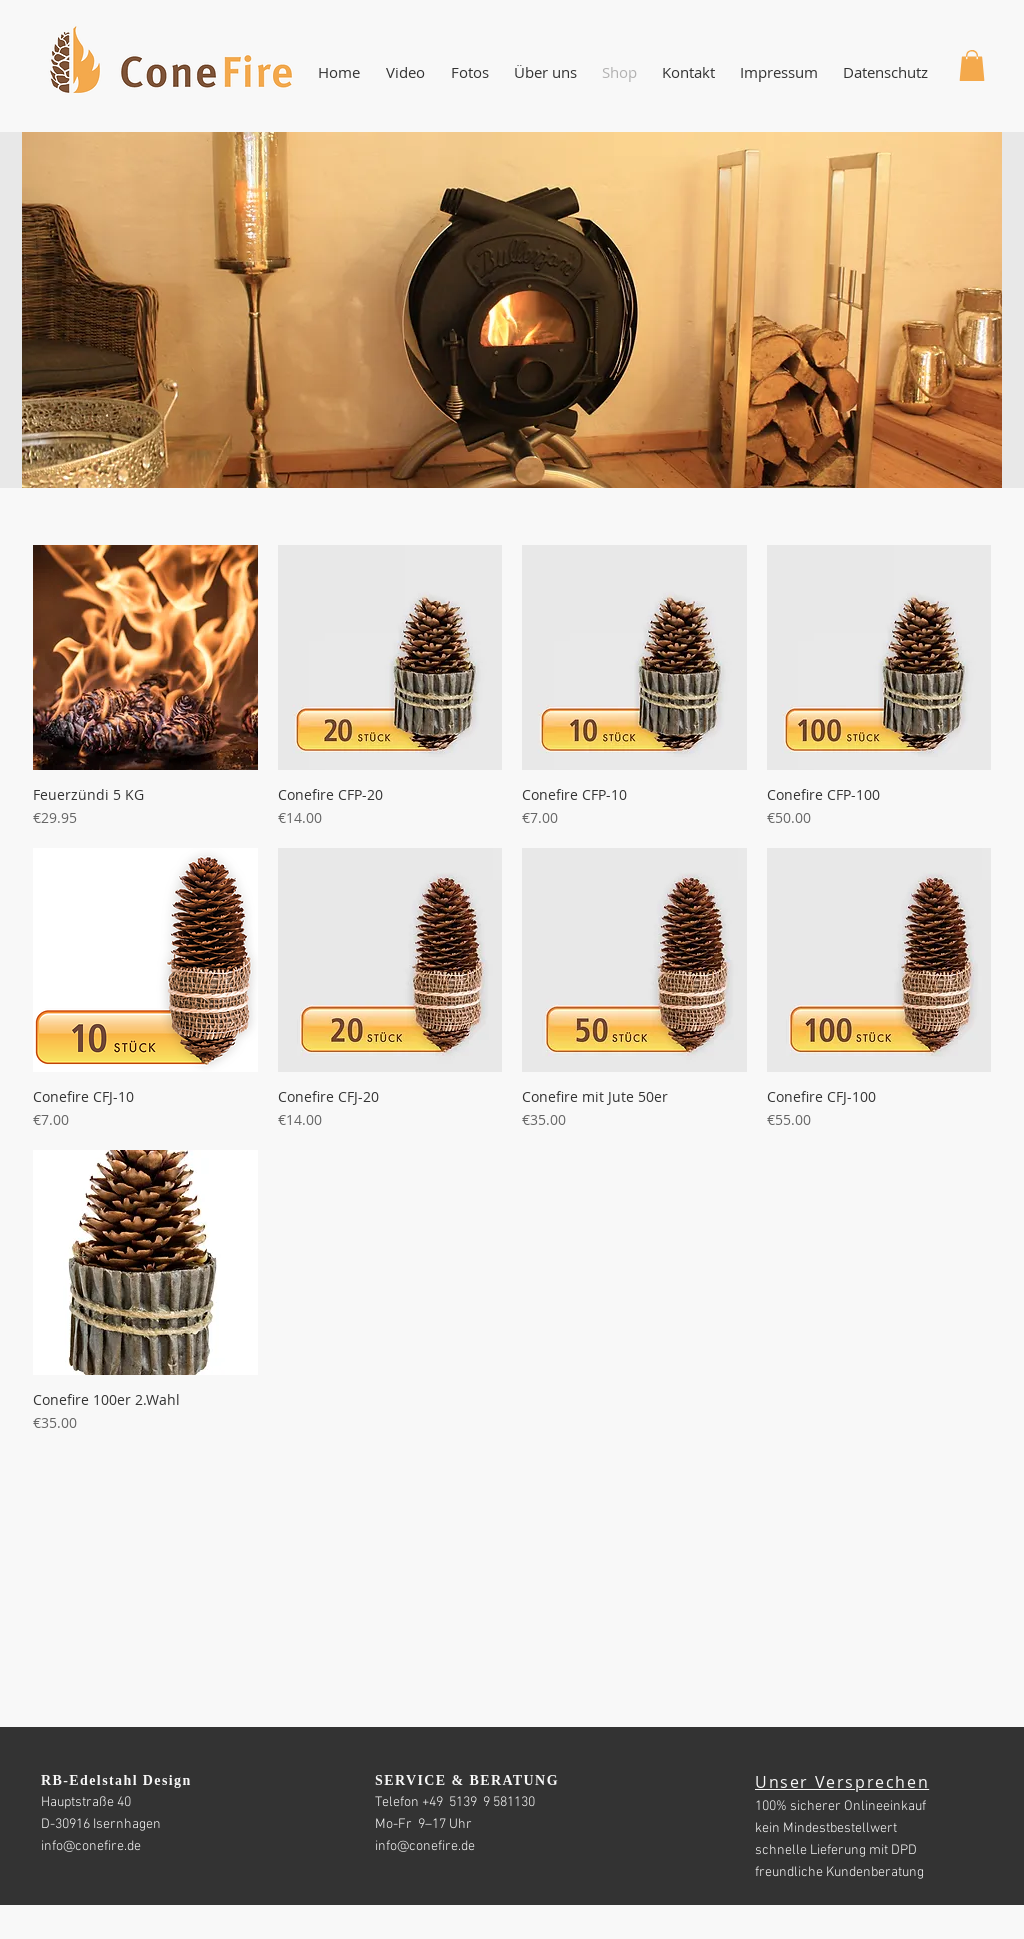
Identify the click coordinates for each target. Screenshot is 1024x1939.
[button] (545, 72)
